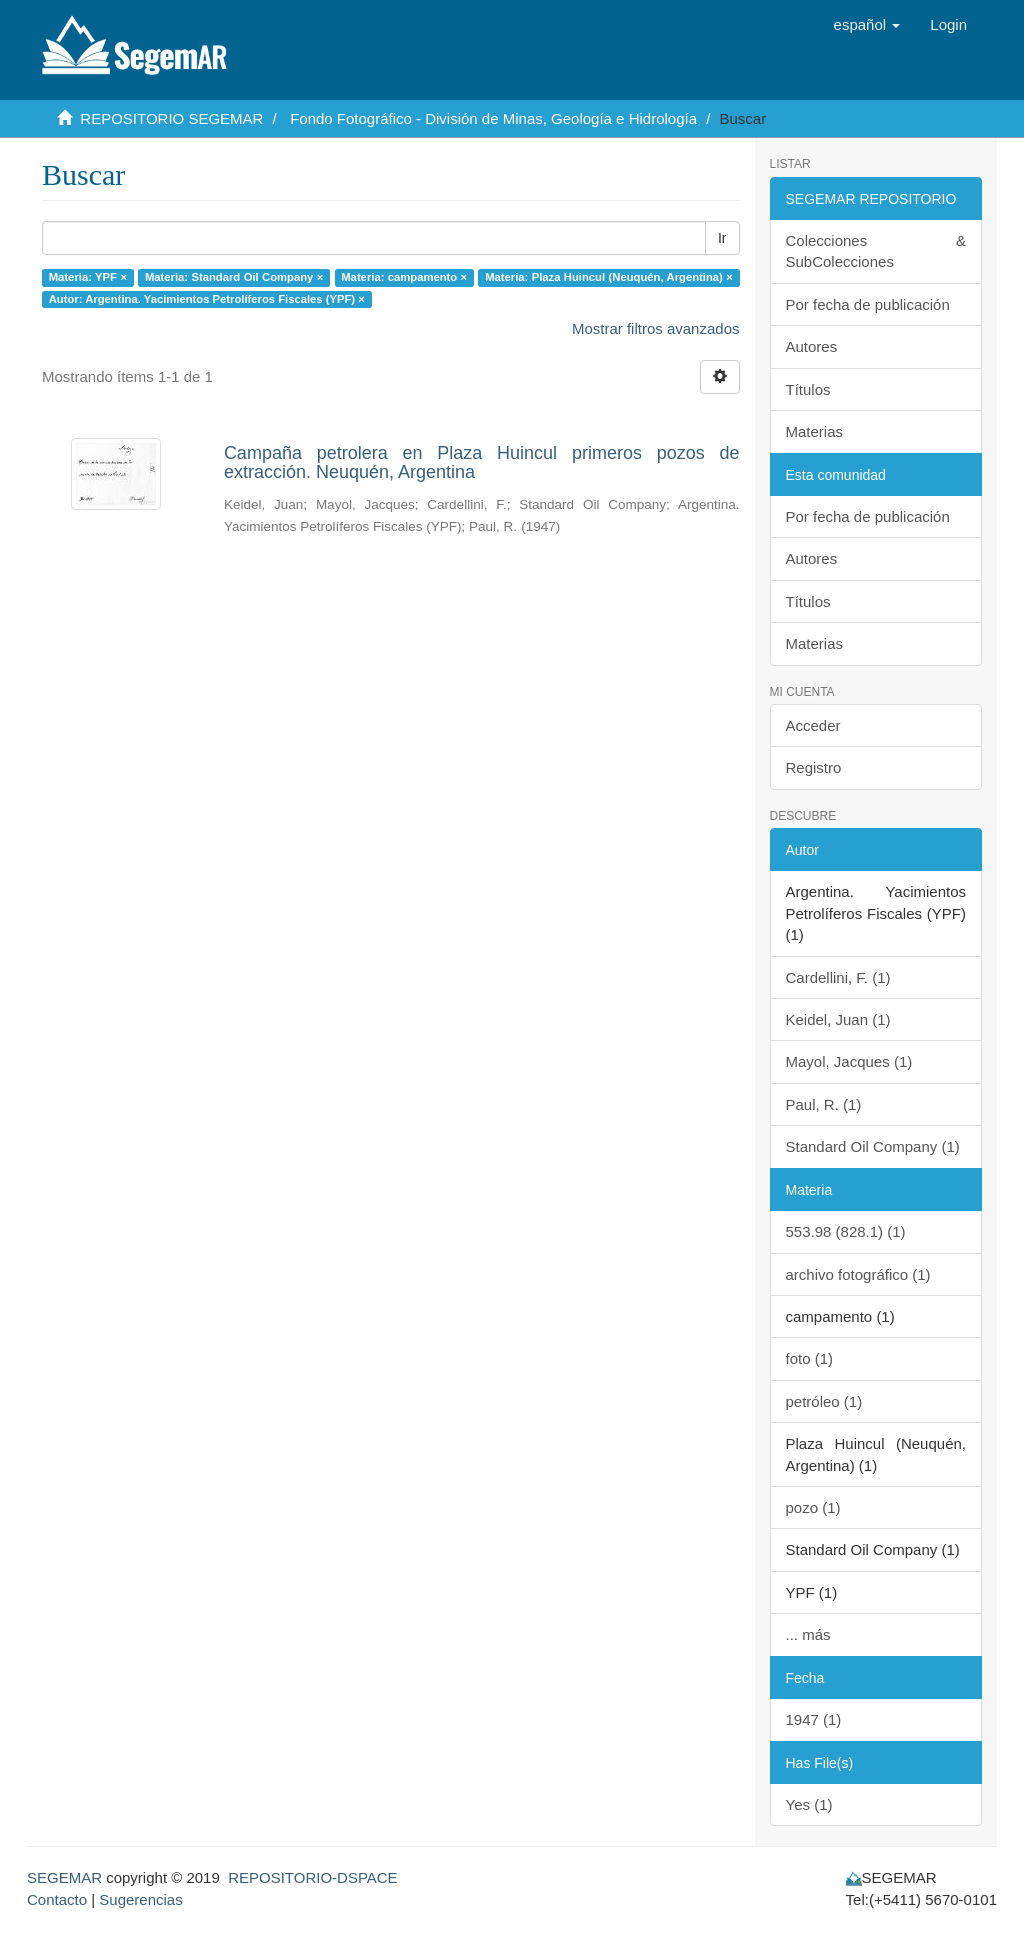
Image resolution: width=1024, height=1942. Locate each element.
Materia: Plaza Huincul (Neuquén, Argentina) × (609, 277)
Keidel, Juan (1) (838, 1019)
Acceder (813, 725)
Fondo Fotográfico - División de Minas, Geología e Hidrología (493, 118)
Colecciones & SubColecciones (876, 251)
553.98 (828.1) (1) (846, 1231)
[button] (867, 25)
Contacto (57, 1899)
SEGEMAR (64, 1877)
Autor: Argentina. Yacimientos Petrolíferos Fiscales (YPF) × (207, 299)
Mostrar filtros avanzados (656, 328)
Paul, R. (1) (824, 1104)
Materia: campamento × (404, 277)
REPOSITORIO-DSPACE (312, 1877)
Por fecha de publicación (868, 304)
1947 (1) (814, 1719)
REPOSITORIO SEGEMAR (171, 118)
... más (808, 1634)
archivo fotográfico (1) (858, 1274)
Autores (812, 346)
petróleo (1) (824, 1401)
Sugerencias (140, 1899)
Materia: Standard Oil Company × (234, 277)
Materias (815, 431)
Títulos (808, 389)
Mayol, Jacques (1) (849, 1061)
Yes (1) (809, 1804)
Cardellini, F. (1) (838, 977)
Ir (722, 238)
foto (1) (810, 1358)
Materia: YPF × (88, 277)
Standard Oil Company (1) (873, 1146)
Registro (814, 767)
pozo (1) (813, 1507)
